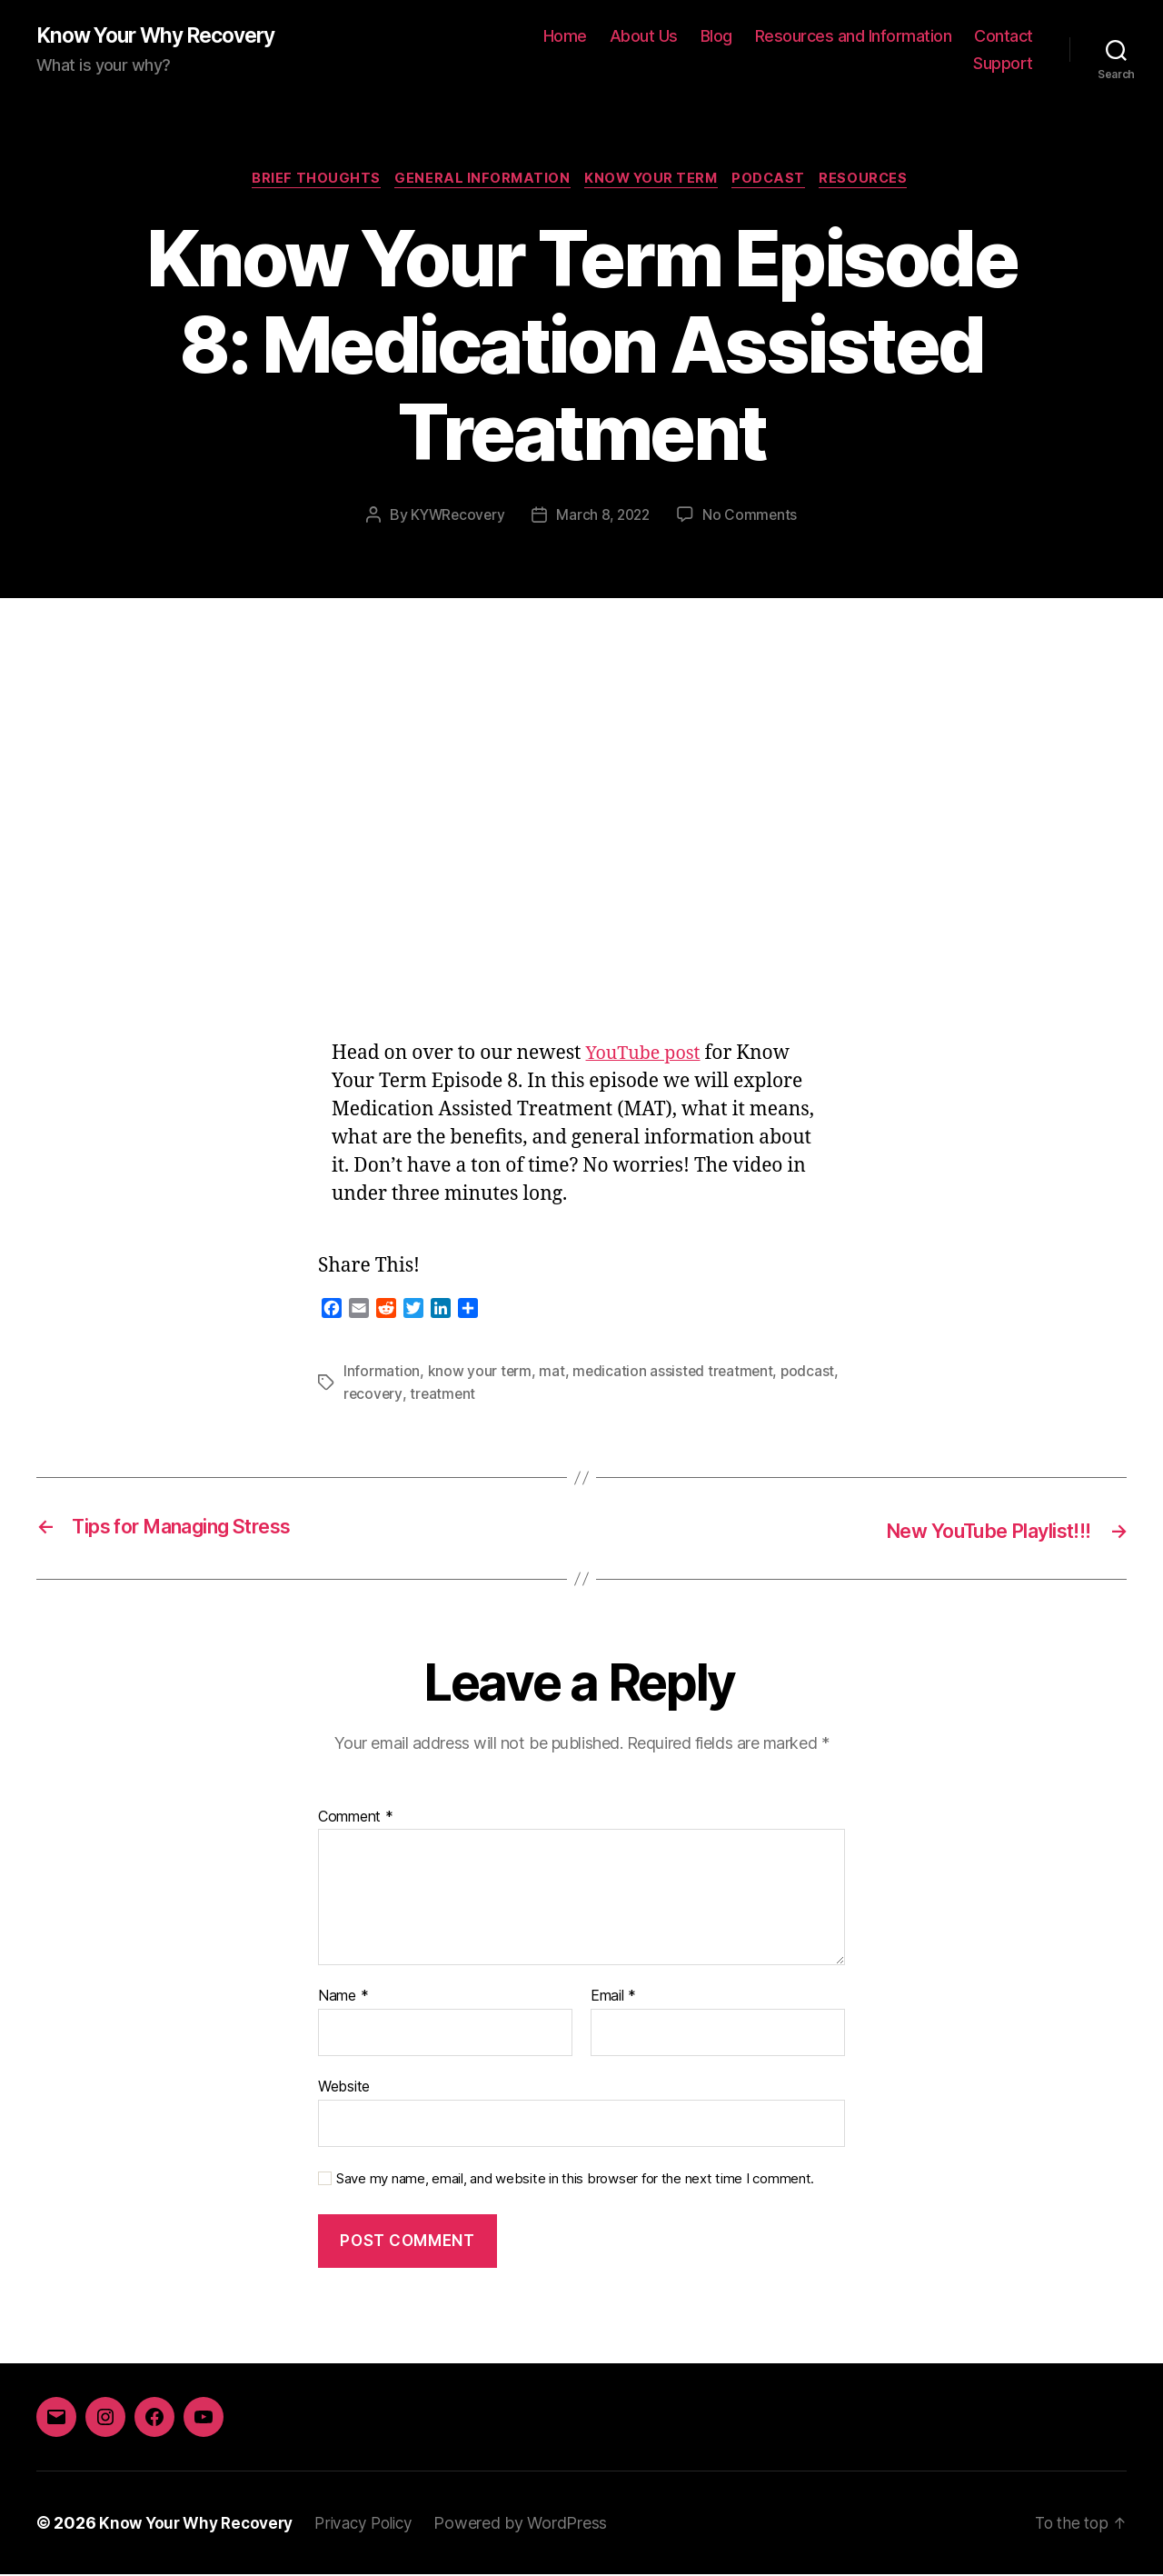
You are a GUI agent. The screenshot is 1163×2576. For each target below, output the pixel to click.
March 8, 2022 (604, 518)
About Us (644, 36)
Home (565, 36)
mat (552, 1374)
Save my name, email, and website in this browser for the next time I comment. (575, 2180)
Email (613, 1998)
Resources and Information (853, 36)
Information (381, 1374)
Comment (355, 1819)
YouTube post (647, 1056)
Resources (875, 182)
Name (343, 1998)
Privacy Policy (375, 2524)
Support (1003, 64)
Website (344, 2088)
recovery (373, 1396)
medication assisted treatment (675, 1374)
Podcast (776, 182)
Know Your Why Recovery (164, 36)
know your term (480, 1374)
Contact (1003, 36)
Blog (716, 36)
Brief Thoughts (307, 182)
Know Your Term (652, 182)
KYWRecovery (454, 518)
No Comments (753, 518)
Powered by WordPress (535, 2524)
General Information (478, 182)
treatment (444, 1396)
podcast (812, 1374)
